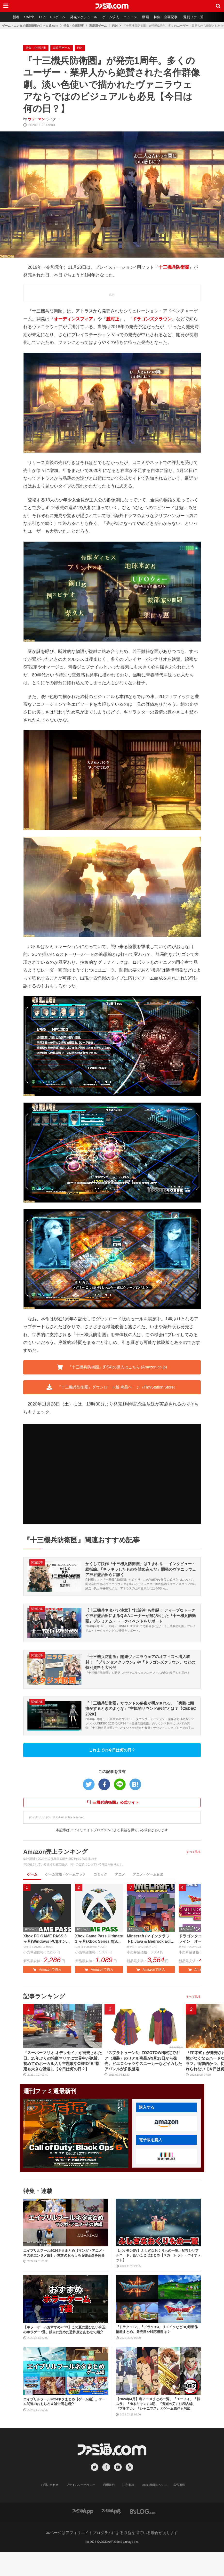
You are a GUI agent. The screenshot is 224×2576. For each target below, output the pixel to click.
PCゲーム (57, 17)
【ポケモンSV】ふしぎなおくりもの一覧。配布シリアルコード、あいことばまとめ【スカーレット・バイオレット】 (158, 2255)
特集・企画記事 (165, 17)
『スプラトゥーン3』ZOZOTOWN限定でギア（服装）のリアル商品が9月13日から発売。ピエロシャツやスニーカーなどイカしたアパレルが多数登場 (143, 2061)
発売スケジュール (83, 17)
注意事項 (128, 2485)
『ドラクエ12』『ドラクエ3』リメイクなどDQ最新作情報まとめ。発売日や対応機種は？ (157, 2329)
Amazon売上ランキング (55, 1851)
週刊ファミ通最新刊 (49, 2091)
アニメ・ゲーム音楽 (148, 1874)
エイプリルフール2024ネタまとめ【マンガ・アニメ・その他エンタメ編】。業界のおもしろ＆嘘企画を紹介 (64, 2253)
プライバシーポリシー (80, 2485)
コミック (100, 1874)
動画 (145, 17)
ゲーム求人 (110, 17)
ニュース (130, 17)
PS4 (115, 25)
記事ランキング (44, 1996)
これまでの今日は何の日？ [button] (112, 1750)
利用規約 (109, 2485)
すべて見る (193, 1851)
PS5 (42, 17)
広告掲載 (179, 2485)
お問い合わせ (49, 2485)
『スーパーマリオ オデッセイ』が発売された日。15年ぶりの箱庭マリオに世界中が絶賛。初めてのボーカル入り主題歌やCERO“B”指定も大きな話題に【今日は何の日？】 (62, 2061)
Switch (29, 17)
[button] (166, 2123)
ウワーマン (36, 119)
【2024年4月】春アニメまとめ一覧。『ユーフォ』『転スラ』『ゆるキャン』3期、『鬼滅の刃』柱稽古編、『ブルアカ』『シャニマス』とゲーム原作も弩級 (158, 2403)
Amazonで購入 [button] (47, 1969)
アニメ (120, 1874)
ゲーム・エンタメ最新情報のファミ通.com (30, 25)
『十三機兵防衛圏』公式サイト (112, 1802)
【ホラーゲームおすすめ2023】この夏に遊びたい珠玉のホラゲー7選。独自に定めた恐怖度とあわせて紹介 (64, 2329)
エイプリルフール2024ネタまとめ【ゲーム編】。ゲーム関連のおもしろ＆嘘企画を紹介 (64, 2401)
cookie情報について (155, 2485)
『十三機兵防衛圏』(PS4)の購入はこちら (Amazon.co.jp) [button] (112, 1367)
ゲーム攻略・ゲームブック (65, 1874)
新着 (16, 17)
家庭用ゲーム (98, 25)
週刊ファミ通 (193, 17)
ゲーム (32, 1874)
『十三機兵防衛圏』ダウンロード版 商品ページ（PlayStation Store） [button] (112, 1387)
